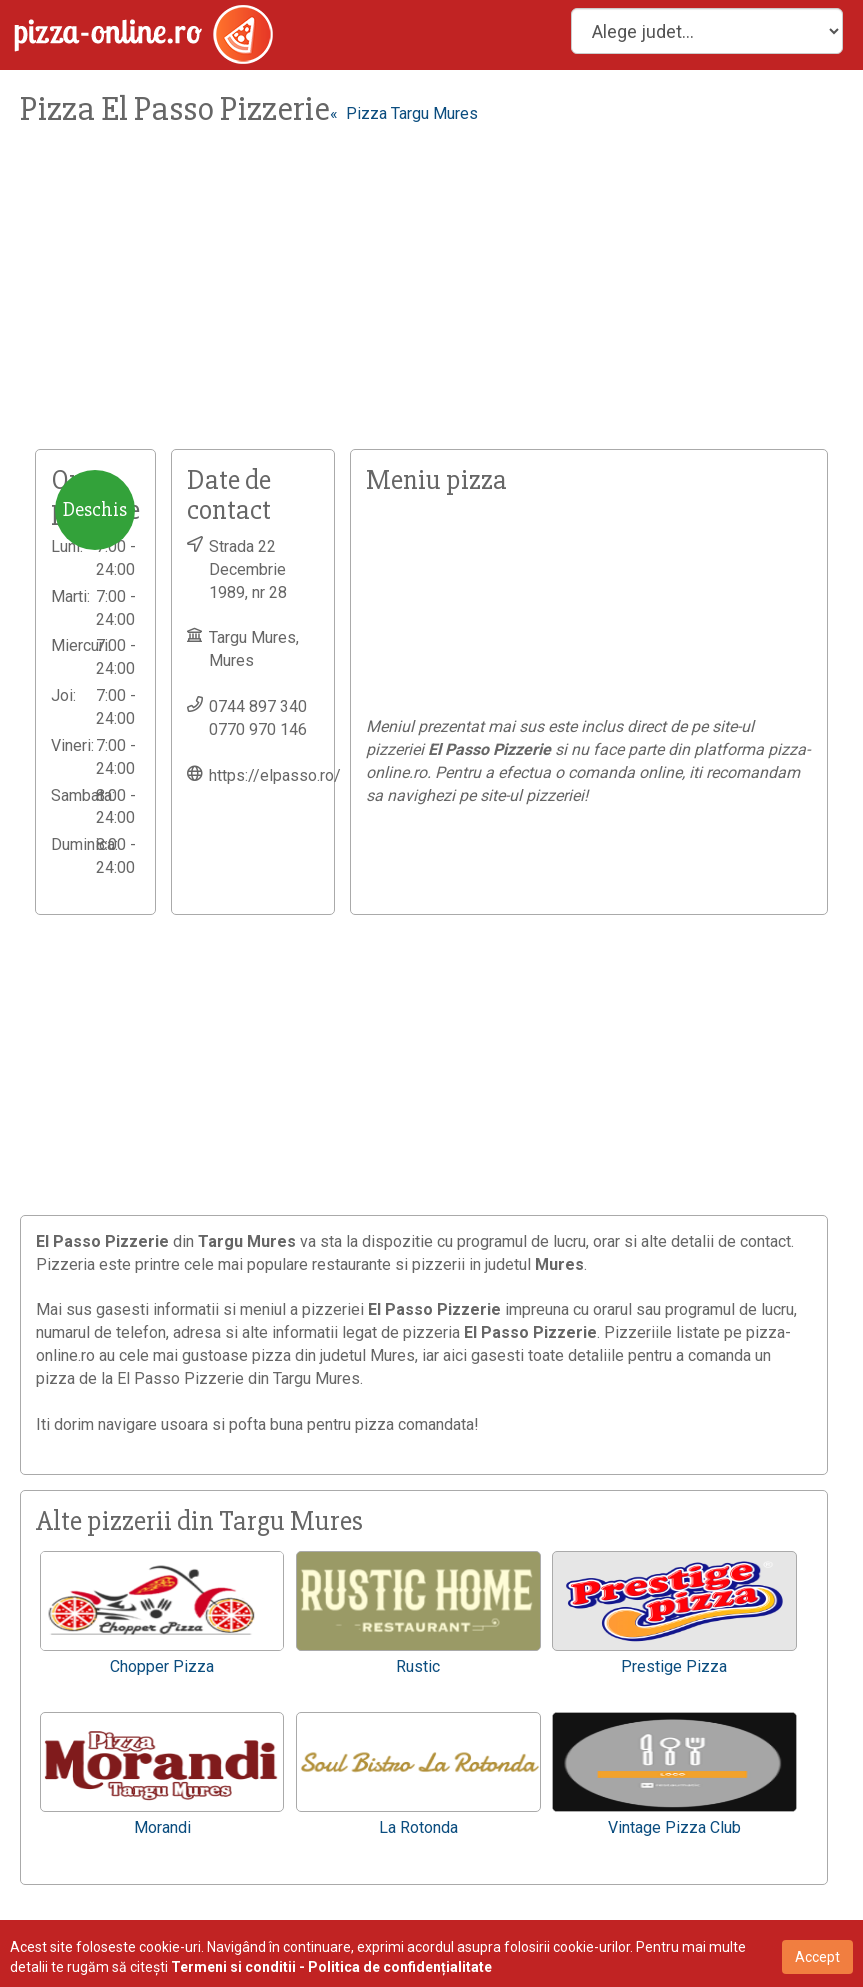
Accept (817, 1957)
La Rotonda (418, 1827)
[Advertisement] (431, 299)
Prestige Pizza (674, 1666)
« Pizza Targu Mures (404, 113)
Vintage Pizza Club (674, 1827)
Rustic (418, 1666)
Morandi (162, 1827)
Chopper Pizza (162, 1666)
